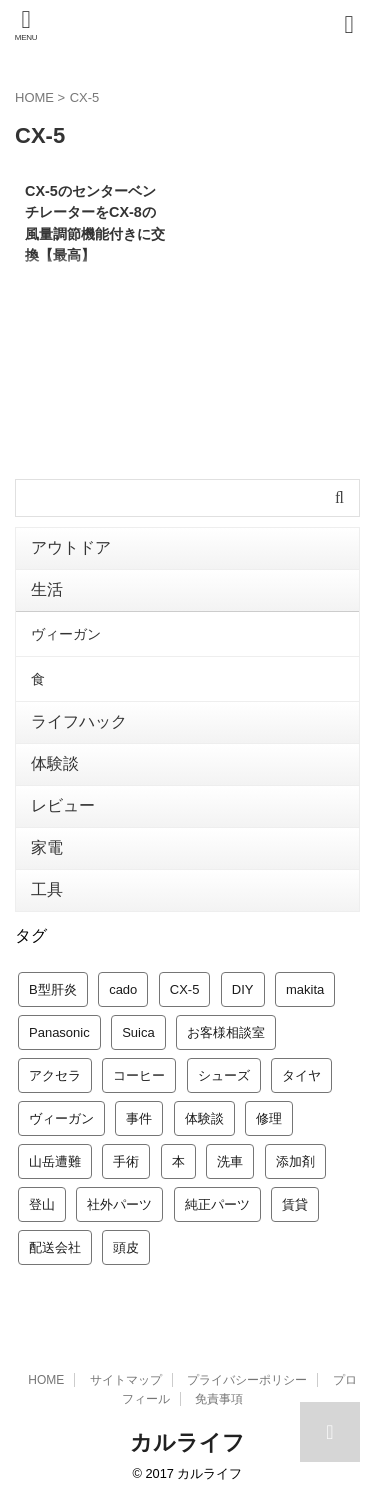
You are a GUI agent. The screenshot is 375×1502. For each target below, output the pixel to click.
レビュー (63, 805)
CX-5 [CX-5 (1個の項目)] (185, 989)
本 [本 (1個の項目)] (178, 1161)
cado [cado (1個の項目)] (123, 989)
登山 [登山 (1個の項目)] (42, 1204)
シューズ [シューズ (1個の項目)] (224, 1075)
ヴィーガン (66, 634)
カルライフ (187, 1442)
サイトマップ (126, 1380)
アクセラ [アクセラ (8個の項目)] (55, 1075)
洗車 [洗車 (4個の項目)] (230, 1161)
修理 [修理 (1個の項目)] (269, 1118)
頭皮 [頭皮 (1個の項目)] (126, 1247)
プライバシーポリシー (247, 1380)
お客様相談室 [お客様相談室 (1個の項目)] (226, 1032)
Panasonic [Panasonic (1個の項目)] (59, 1032)
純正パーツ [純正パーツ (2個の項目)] (217, 1204)
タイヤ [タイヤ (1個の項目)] (301, 1075)
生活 (47, 589)
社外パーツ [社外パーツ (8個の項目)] (119, 1204)
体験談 (55, 763)
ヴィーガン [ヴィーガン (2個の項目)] (61, 1118)
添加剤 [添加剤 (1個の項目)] (295, 1161)
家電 (47, 847)
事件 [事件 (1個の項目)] (139, 1118)
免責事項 (219, 1399)
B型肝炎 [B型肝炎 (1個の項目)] (53, 989)
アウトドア (71, 547)
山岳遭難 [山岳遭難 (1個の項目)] (55, 1161)
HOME (46, 1380)
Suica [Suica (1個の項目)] (138, 1032)
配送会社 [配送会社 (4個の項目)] (55, 1247)
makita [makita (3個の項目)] (305, 989)
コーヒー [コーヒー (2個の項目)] (139, 1075)
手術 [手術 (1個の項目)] (126, 1161)
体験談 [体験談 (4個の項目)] (204, 1118)
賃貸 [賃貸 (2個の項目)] (295, 1204)
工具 (47, 889)
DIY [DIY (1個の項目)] (243, 989)
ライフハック (79, 721)
